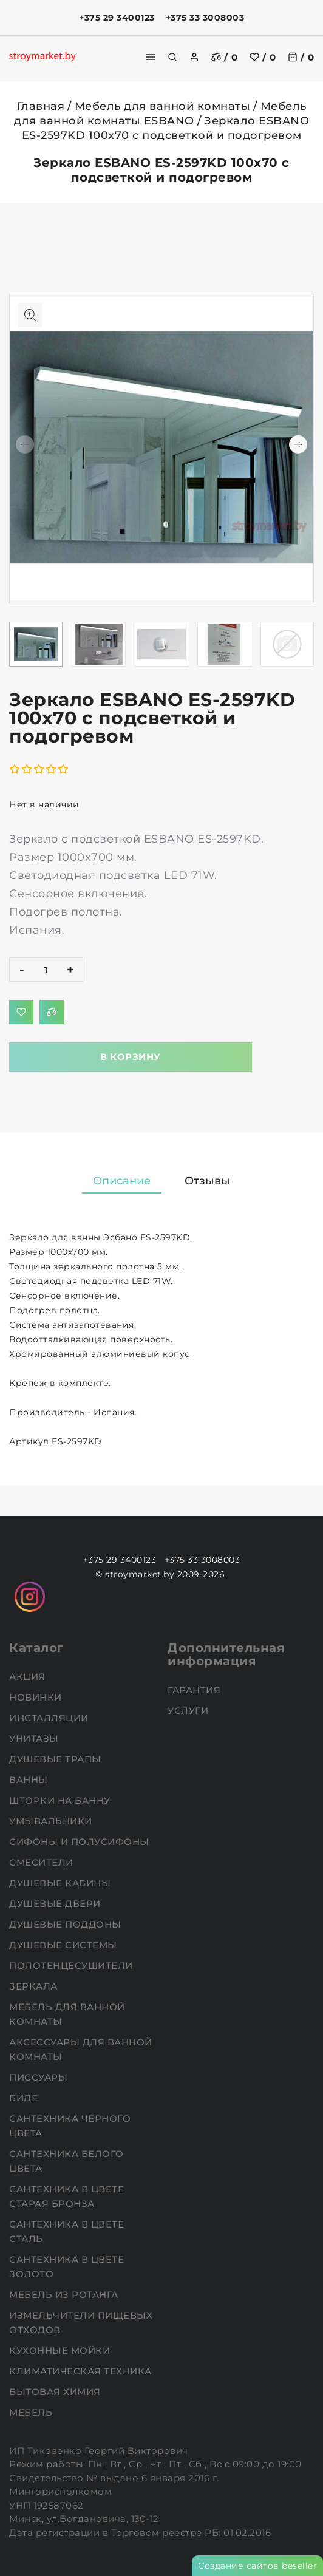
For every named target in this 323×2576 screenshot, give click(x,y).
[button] (298, 444)
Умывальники (52, 1821)
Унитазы (35, 1738)
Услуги (189, 1710)
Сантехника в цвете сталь (66, 2231)
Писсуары (39, 2077)
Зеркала (34, 1986)
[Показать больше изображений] (30, 315)
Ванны (29, 1780)
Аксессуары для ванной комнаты (80, 2049)
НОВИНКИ (36, 1697)
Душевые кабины (61, 1883)
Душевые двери (56, 1903)
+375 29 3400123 (117, 17)
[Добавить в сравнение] (51, 1012)
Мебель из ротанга (65, 2294)
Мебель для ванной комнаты (163, 106)
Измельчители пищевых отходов (80, 2322)
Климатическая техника (81, 2371)
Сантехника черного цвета (70, 2126)
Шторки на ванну (61, 1800)
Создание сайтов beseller (257, 2565)
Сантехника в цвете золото (66, 2267)
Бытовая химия (56, 2392)
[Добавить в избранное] (21, 1012)
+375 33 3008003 (205, 17)
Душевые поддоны (66, 1924)
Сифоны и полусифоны (80, 1841)
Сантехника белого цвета (66, 2161)
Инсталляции (50, 1718)
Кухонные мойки (61, 2350)
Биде (25, 2098)
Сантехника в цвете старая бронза (66, 2196)
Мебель (32, 2412)
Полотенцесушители (72, 1965)
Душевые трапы (56, 1759)
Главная (41, 106)
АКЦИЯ (28, 1676)
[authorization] (194, 57)
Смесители (42, 1862)
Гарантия (195, 1690)
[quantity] (46, 969)
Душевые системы (64, 1945)
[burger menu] (150, 57)
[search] (172, 57)
